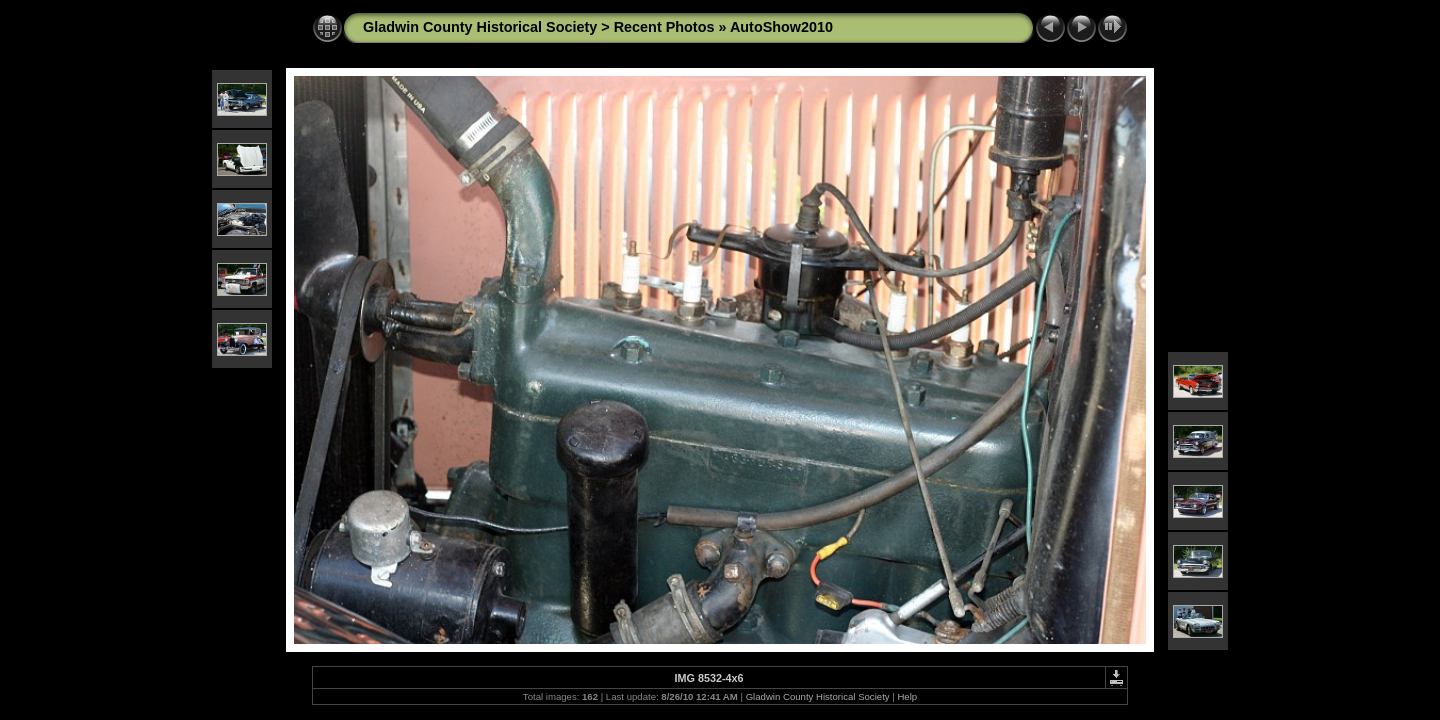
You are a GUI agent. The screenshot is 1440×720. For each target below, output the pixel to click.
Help (907, 696)
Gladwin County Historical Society (818, 696)
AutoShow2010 (781, 27)
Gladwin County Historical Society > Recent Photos (538, 27)
